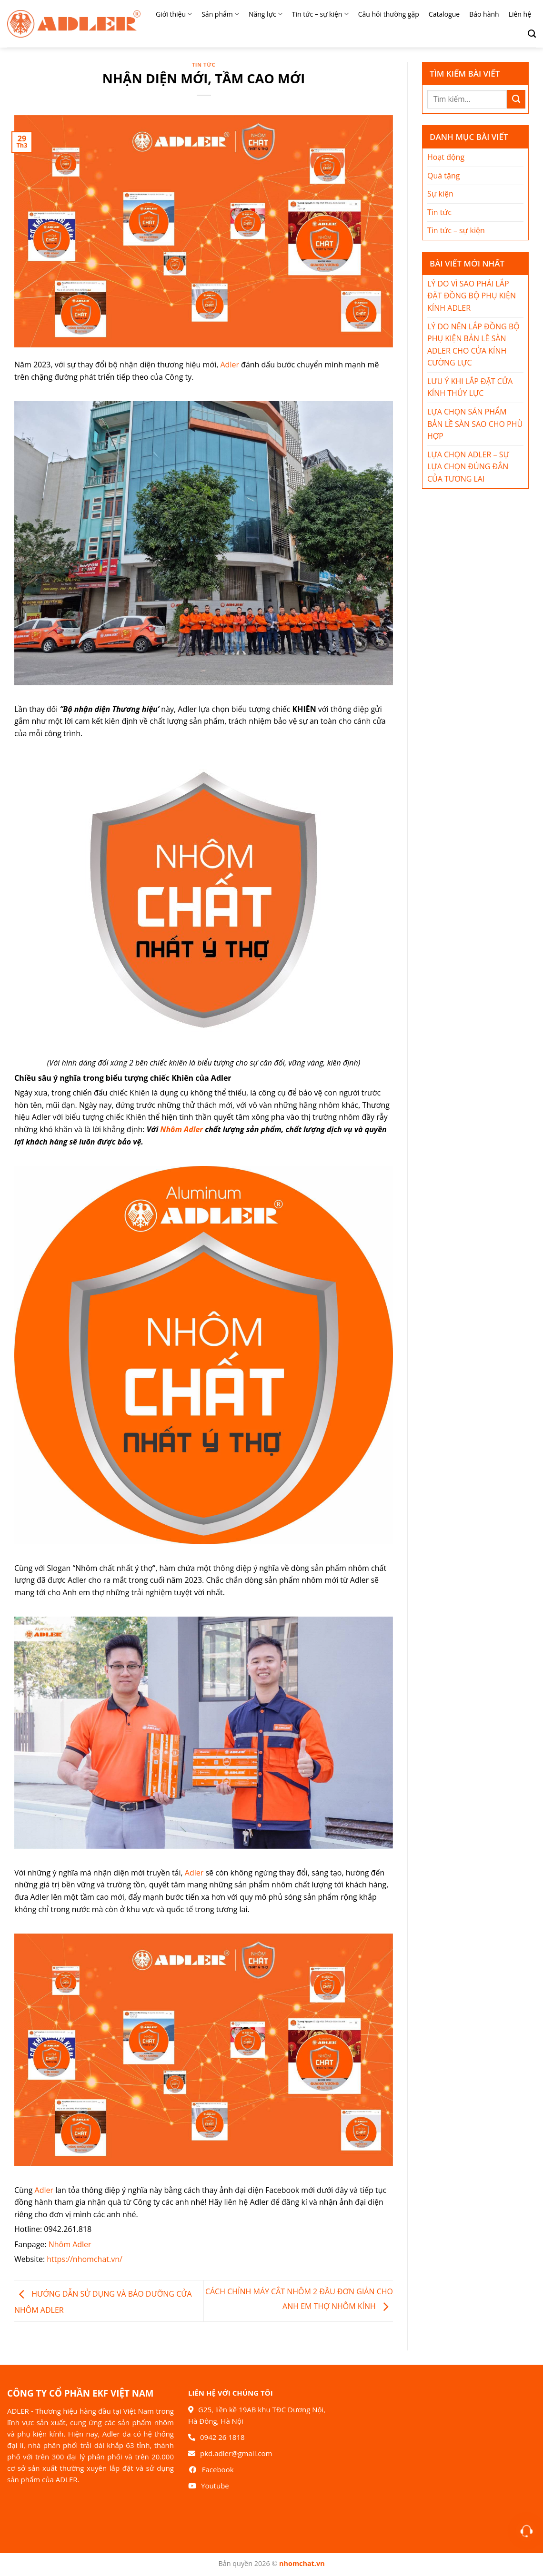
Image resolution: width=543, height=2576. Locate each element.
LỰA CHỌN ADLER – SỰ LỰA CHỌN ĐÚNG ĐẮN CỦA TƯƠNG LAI (468, 466)
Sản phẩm (220, 14)
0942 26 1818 (222, 2437)
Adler (229, 364)
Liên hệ (520, 14)
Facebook (218, 2469)
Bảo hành (484, 14)
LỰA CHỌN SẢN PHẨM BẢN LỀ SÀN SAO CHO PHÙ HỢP (475, 423)
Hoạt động (445, 157)
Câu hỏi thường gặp (388, 14)
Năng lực (265, 14)
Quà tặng (443, 175)
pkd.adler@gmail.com (236, 2453)
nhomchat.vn (302, 2563)
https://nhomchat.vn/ (84, 2259)
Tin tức (204, 64)
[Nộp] (516, 99)
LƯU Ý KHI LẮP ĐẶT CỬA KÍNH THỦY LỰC (470, 387)
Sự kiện (440, 193)
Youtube (215, 2485)
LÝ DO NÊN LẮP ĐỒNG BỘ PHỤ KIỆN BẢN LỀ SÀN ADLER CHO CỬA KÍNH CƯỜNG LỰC (473, 344)
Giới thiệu (174, 14)
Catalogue (444, 14)
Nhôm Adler (181, 1129)
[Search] (528, 33)
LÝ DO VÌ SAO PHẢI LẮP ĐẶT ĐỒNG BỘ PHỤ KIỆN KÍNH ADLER (471, 295)
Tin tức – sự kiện (320, 14)
